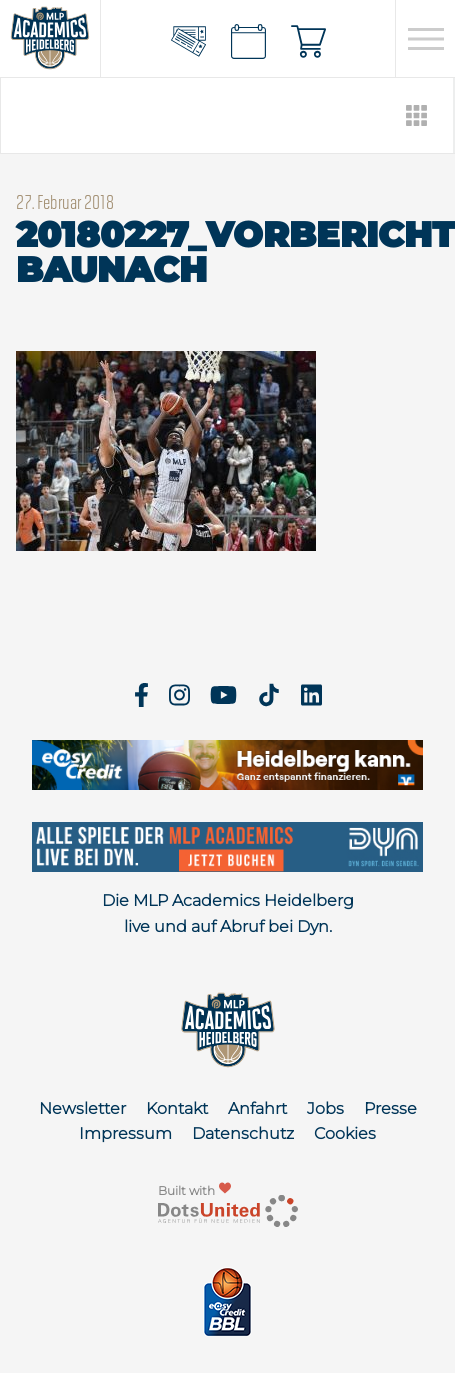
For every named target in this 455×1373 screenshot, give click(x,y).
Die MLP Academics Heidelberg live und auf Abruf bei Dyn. (228, 913)
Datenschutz (243, 1133)
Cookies (345, 1133)
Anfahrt (257, 1108)
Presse (390, 1108)
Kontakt (177, 1108)
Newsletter (82, 1108)
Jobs (325, 1108)
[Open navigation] (425, 39)
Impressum (125, 1133)
